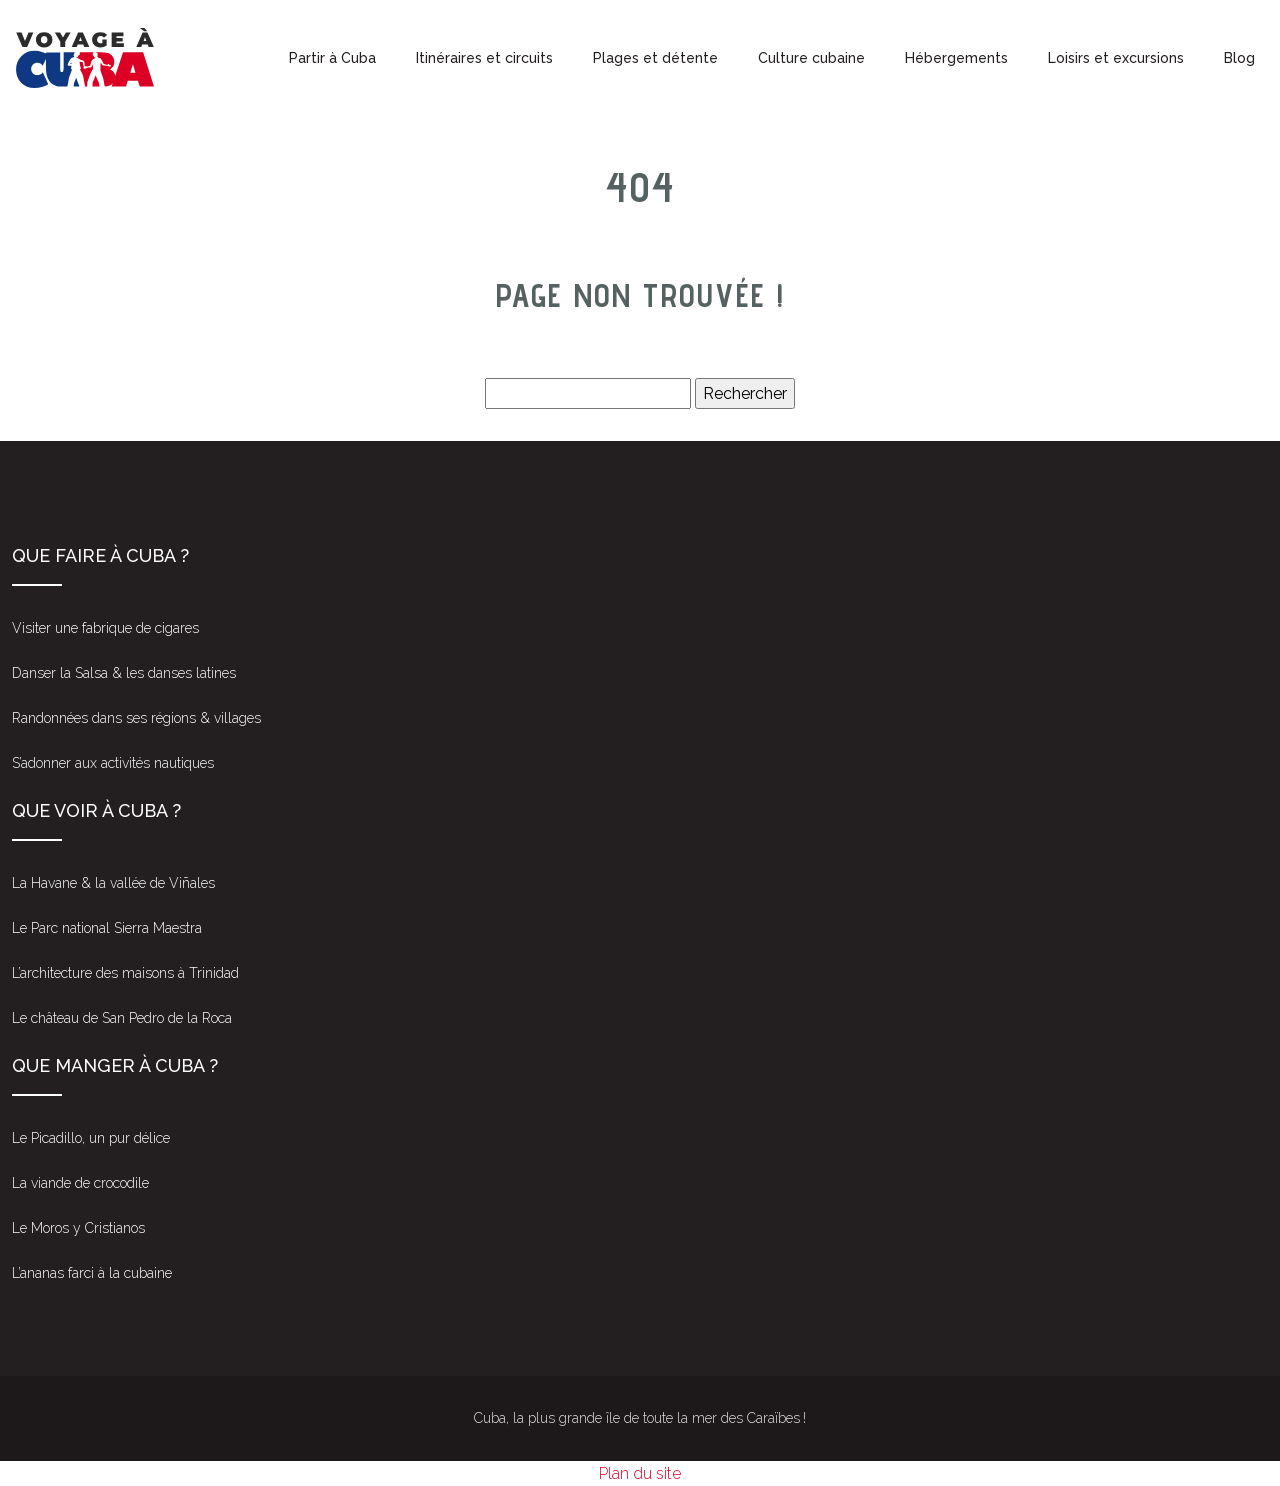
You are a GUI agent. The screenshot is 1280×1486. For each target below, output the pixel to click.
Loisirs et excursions (1116, 58)
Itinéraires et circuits (484, 58)
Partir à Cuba (332, 58)
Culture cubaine (811, 58)
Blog (1239, 58)
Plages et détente (655, 58)
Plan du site (640, 1473)
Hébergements (956, 58)
